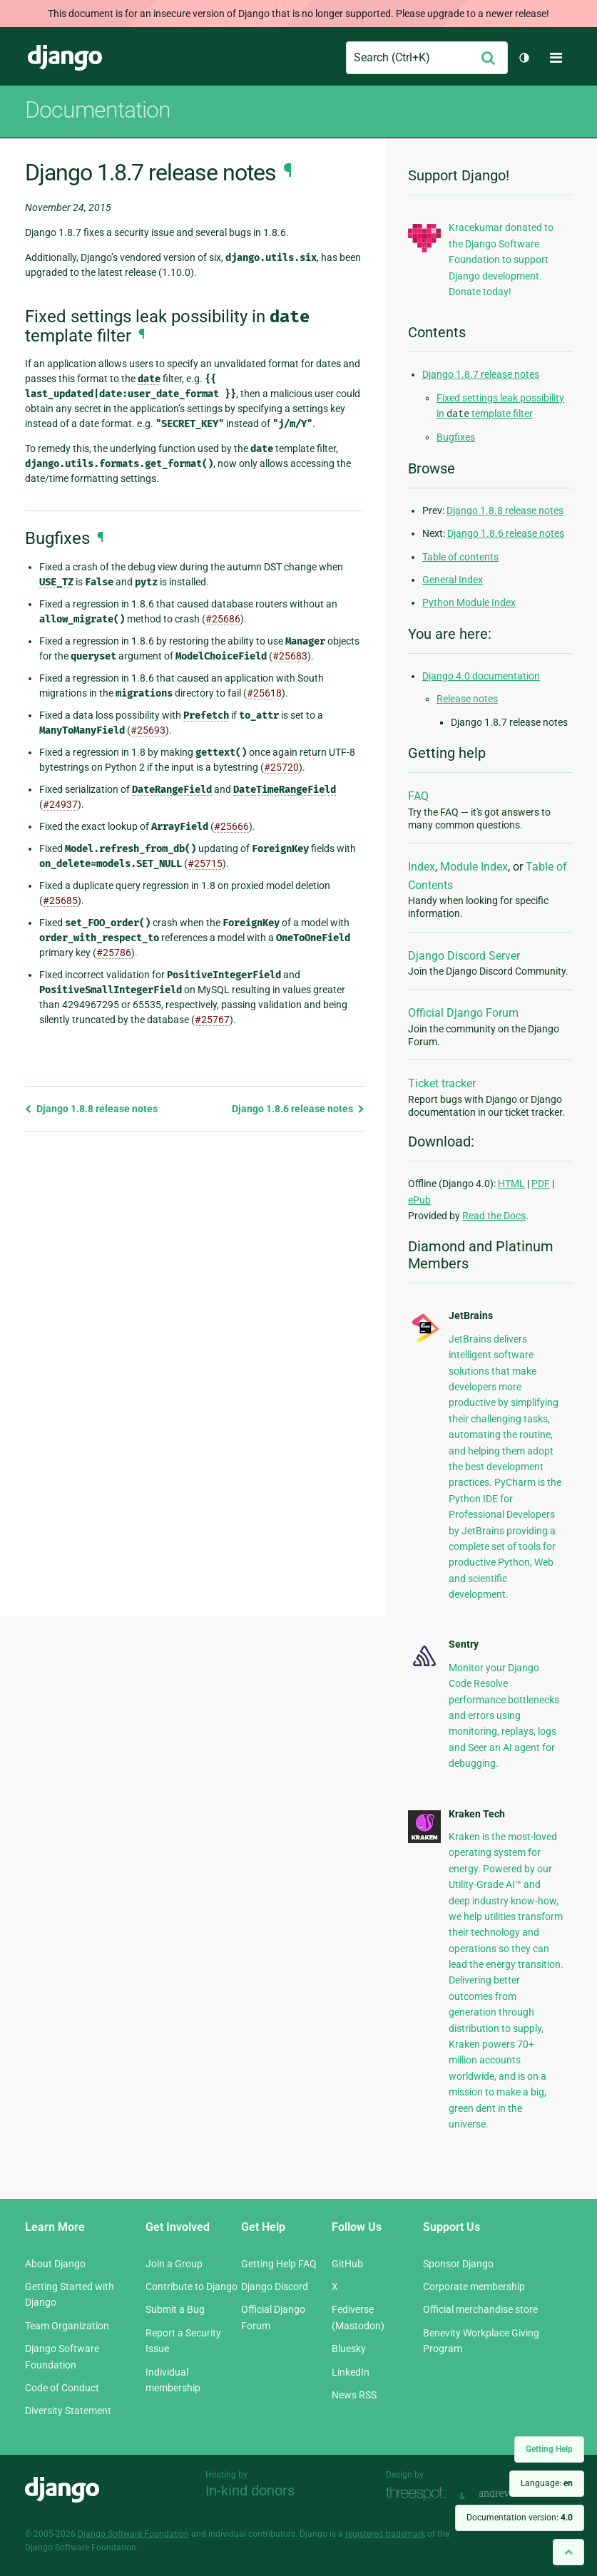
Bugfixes (456, 437)
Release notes (467, 698)
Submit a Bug (175, 2309)
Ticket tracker (442, 1083)
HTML (511, 1183)
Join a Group (174, 2263)
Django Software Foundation (133, 2534)
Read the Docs (494, 1215)
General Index (452, 579)
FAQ (418, 796)
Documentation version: (519, 2518)
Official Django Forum (463, 1013)
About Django (55, 2263)
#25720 (281, 767)
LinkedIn (350, 2372)
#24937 (60, 804)
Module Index (474, 866)
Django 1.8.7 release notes (480, 374)
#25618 (264, 693)
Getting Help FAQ (279, 2263)
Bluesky (349, 2348)
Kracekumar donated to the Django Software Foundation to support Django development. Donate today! (501, 259)
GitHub (347, 2263)
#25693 (148, 730)
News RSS (354, 2395)
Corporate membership (474, 2286)
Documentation (97, 109)
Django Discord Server (464, 956)
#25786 (113, 952)
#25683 (289, 656)
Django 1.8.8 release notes (91, 1108)
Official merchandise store (480, 2309)
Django (65, 58)
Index (421, 866)
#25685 (60, 900)
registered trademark (385, 2534)
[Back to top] (568, 2552)
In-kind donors (250, 2490)
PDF (540, 1183)
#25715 (205, 863)
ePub (419, 1200)
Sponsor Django (458, 2263)
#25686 (222, 619)
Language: (547, 2483)
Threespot (419, 2494)
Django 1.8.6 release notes (298, 1108)
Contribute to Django (192, 2286)
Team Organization (67, 2325)
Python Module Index (469, 602)
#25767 (212, 1019)
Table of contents (460, 557)
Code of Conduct (62, 2387)
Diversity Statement (68, 2410)
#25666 (231, 826)
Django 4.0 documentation (481, 676)
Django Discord (274, 2286)
